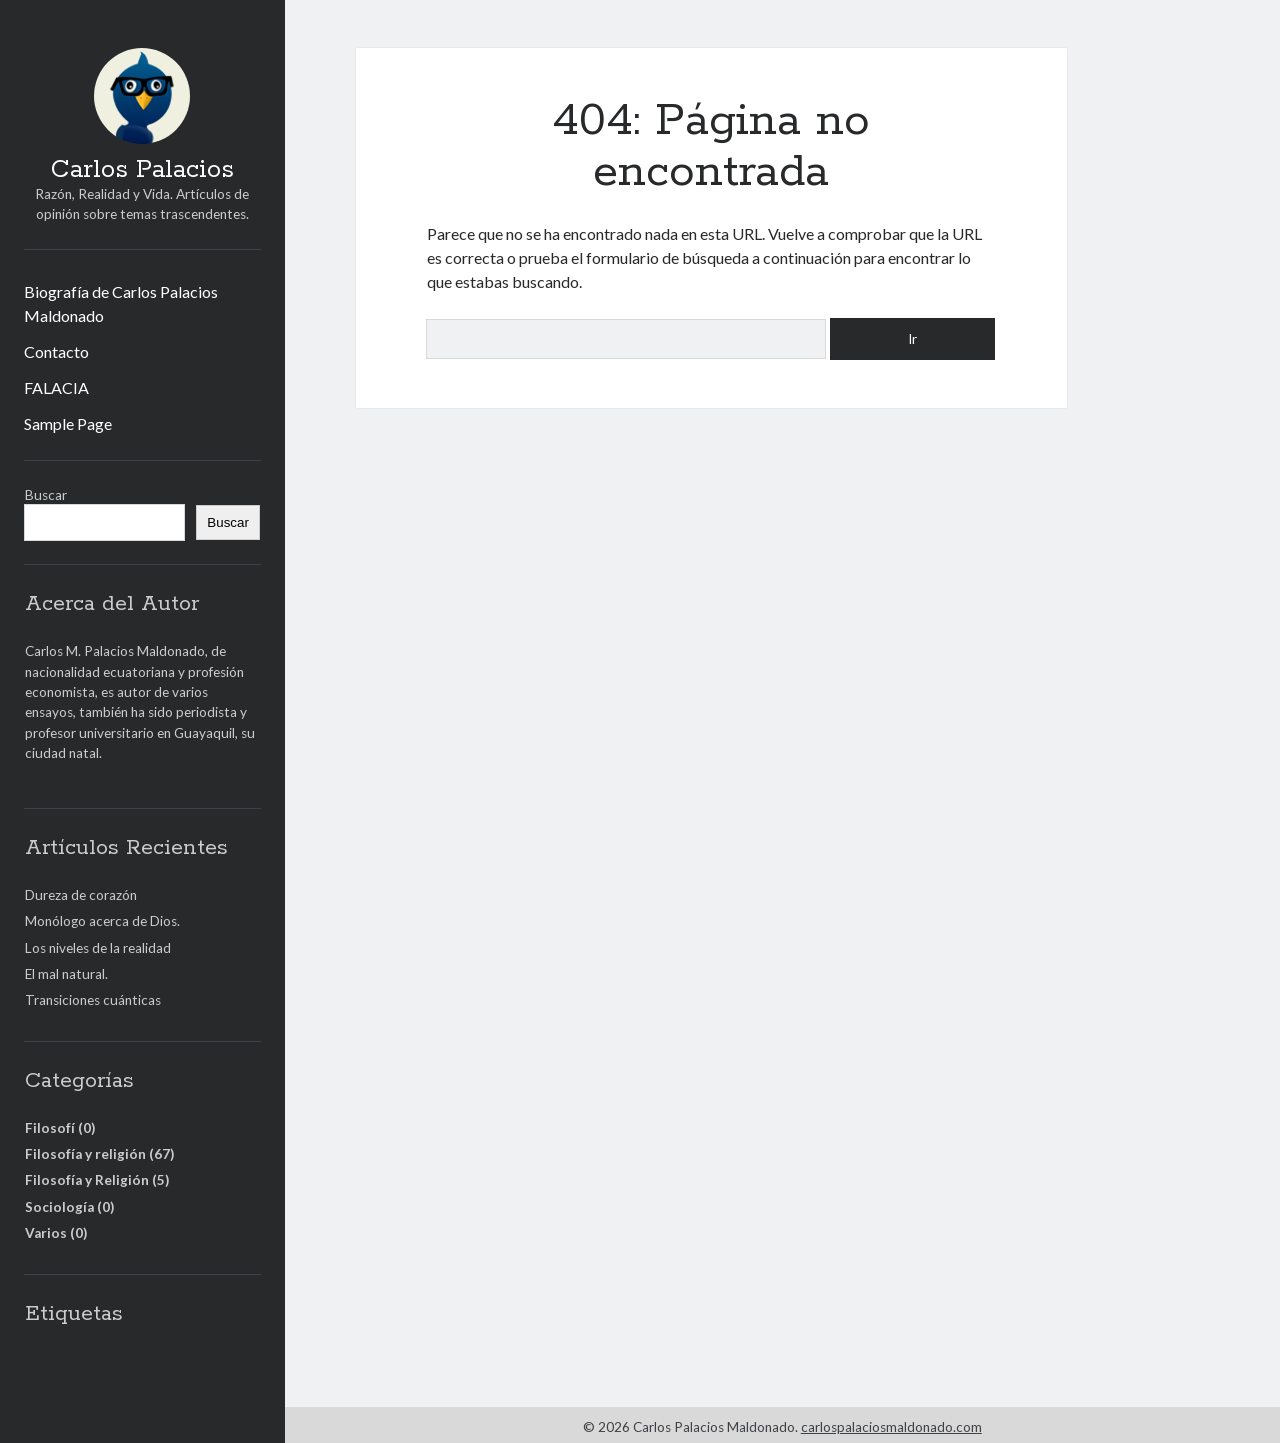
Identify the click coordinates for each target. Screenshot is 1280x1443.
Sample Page (68, 423)
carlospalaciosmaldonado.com (891, 1427)
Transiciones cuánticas (93, 1000)
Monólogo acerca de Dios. (102, 921)
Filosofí (50, 1128)
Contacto (56, 351)
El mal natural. (66, 974)
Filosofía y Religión (87, 1180)
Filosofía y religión (85, 1154)
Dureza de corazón (81, 895)
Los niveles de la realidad (98, 948)
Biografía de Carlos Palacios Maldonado (121, 303)
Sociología (59, 1207)
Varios (46, 1233)
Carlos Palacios (142, 170)
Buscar (46, 495)
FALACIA (56, 387)
